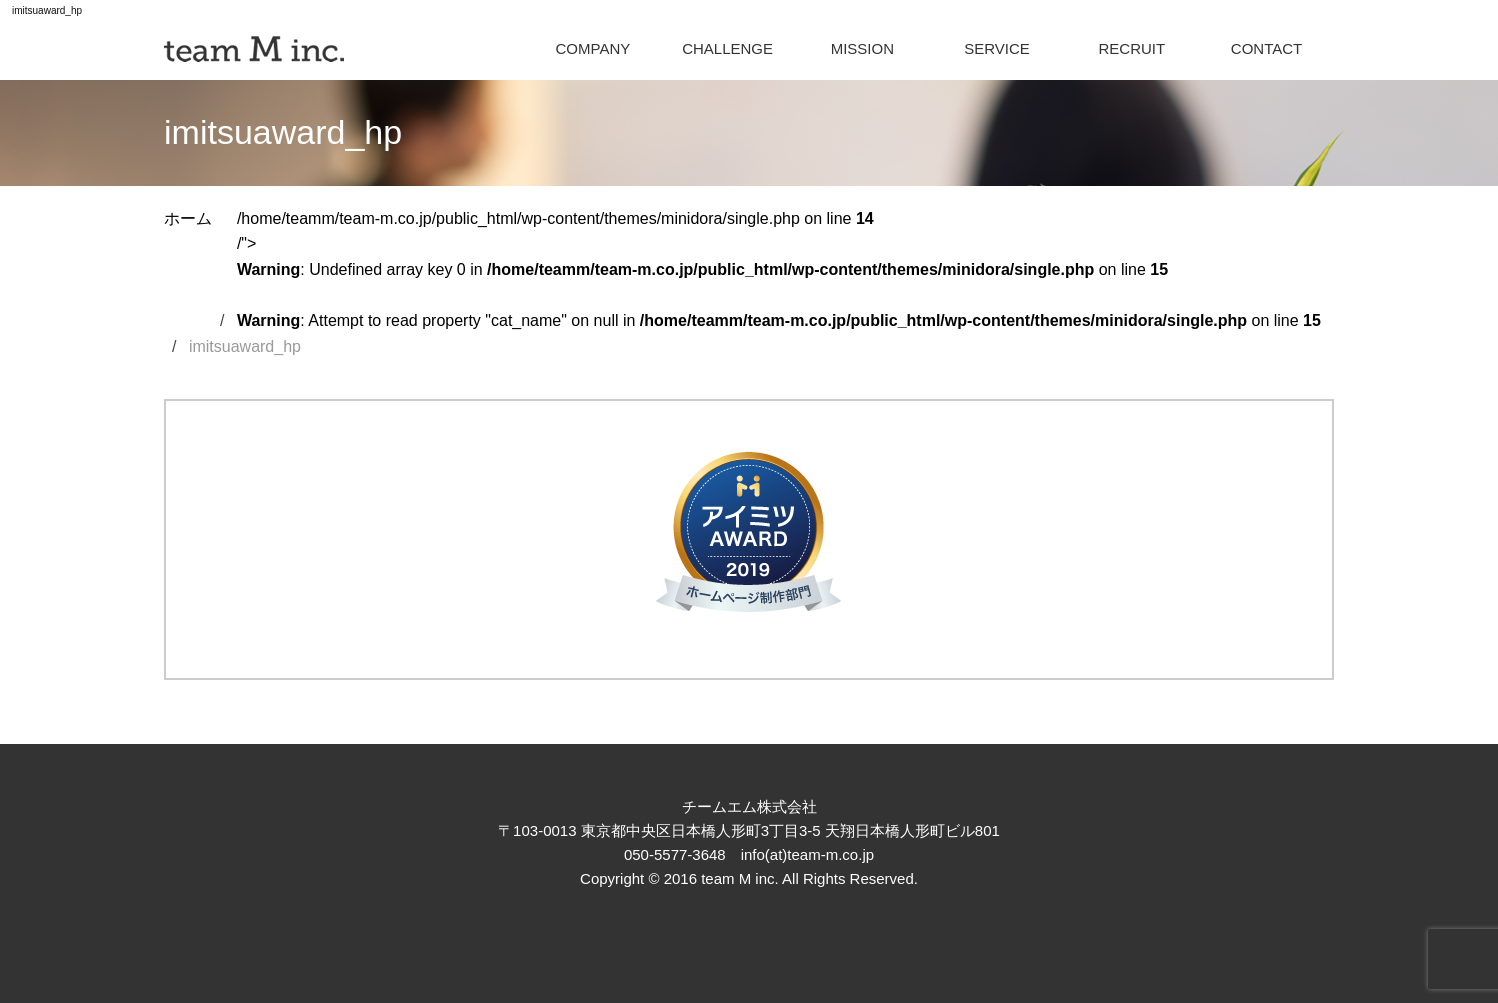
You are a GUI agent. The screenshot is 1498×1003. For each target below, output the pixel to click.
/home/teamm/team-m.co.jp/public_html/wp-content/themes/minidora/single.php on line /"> (779, 269)
